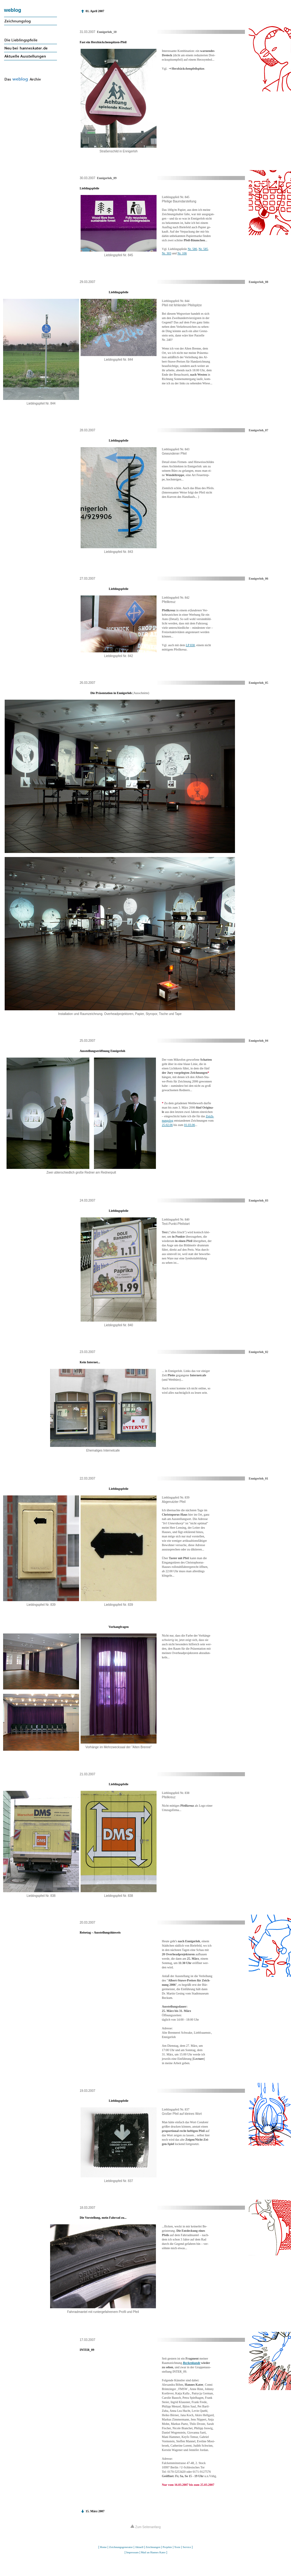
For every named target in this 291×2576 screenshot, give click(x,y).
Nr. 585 (203, 249)
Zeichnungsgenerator (121, 2547)
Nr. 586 (192, 249)
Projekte (167, 2547)
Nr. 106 (182, 253)
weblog (12, 10)
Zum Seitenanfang (145, 2527)
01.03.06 (189, 1125)
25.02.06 (167, 1125)
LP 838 (190, 645)
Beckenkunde (191, 2363)
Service (187, 2547)
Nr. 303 (166, 253)
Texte (177, 2547)
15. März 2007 (95, 2511)
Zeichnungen (153, 2547)
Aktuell (139, 2547)
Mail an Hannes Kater (153, 2552)
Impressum (132, 2552)
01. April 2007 (95, 11)
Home (103, 2547)
